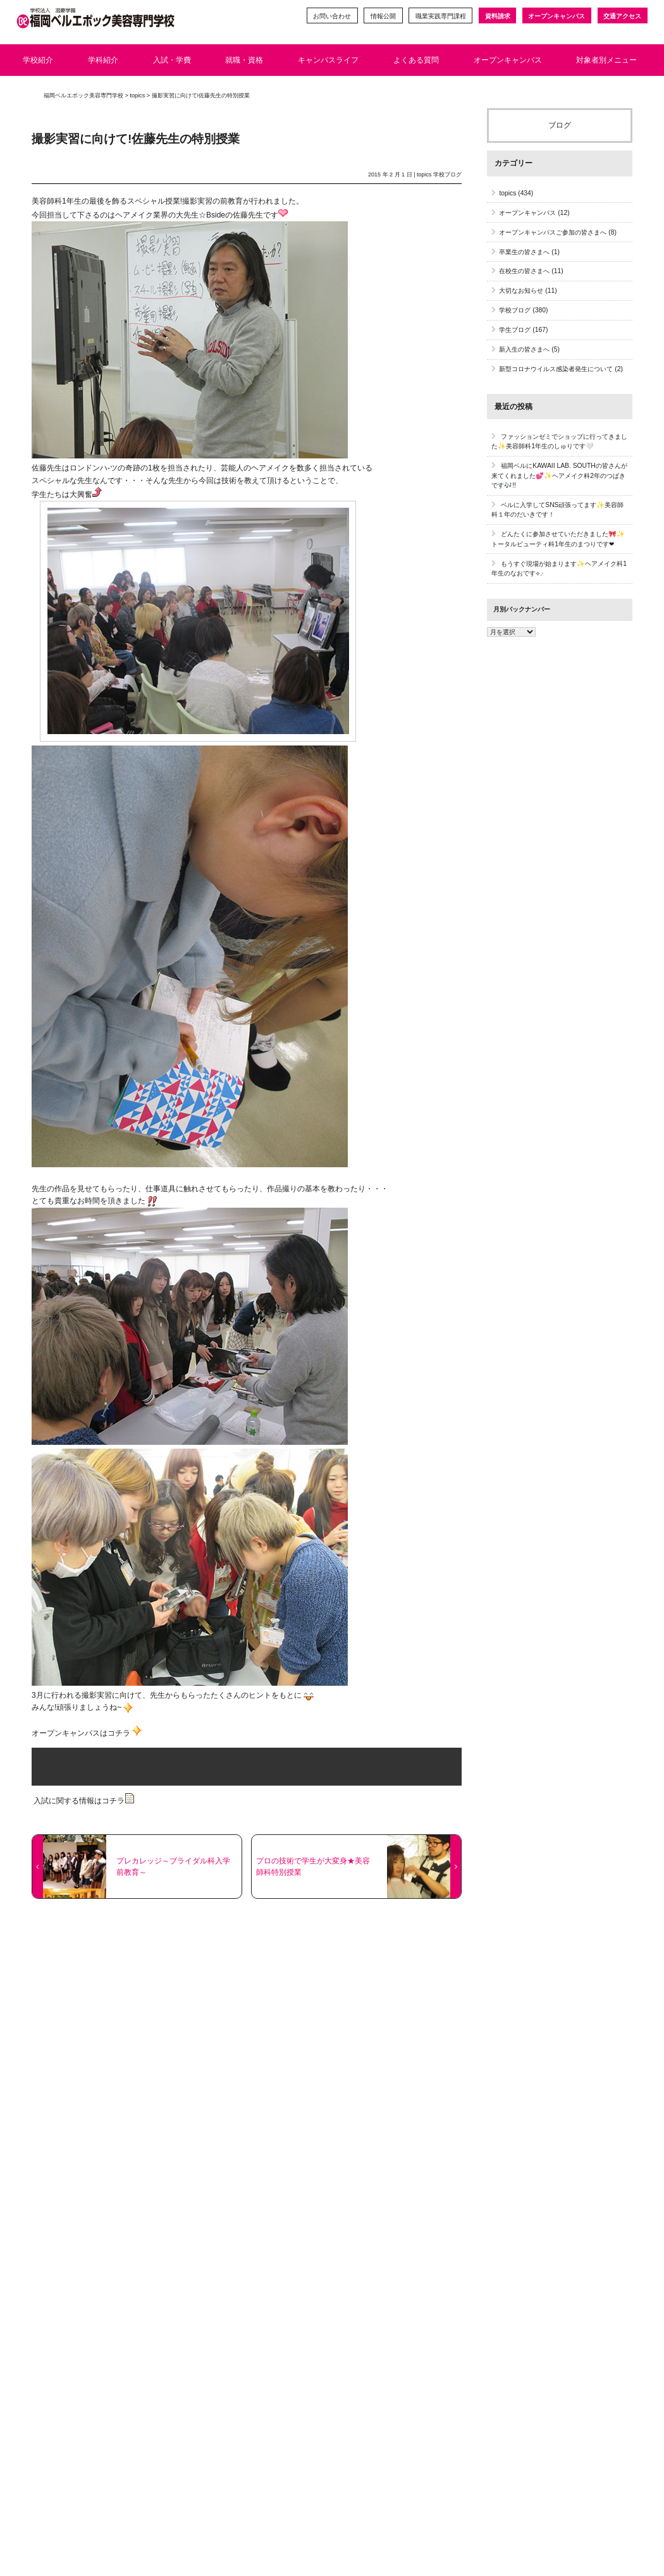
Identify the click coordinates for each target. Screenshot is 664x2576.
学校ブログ (447, 174)
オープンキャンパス (556, 16)
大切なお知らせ (521, 290)
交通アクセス (622, 16)
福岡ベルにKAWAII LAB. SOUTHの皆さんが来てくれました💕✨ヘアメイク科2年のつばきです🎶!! (559, 475)
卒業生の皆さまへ (524, 251)
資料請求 (497, 16)
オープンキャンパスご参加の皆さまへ (552, 232)
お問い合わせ (331, 16)
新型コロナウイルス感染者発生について (556, 368)
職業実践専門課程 (440, 16)
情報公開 (382, 16)
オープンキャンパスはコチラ (81, 1733)
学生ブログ (515, 329)
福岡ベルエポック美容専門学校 (83, 95)
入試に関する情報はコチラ (83, 1800)
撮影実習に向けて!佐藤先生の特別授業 (136, 138)
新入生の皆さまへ (524, 349)
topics (424, 174)
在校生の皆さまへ (524, 270)
